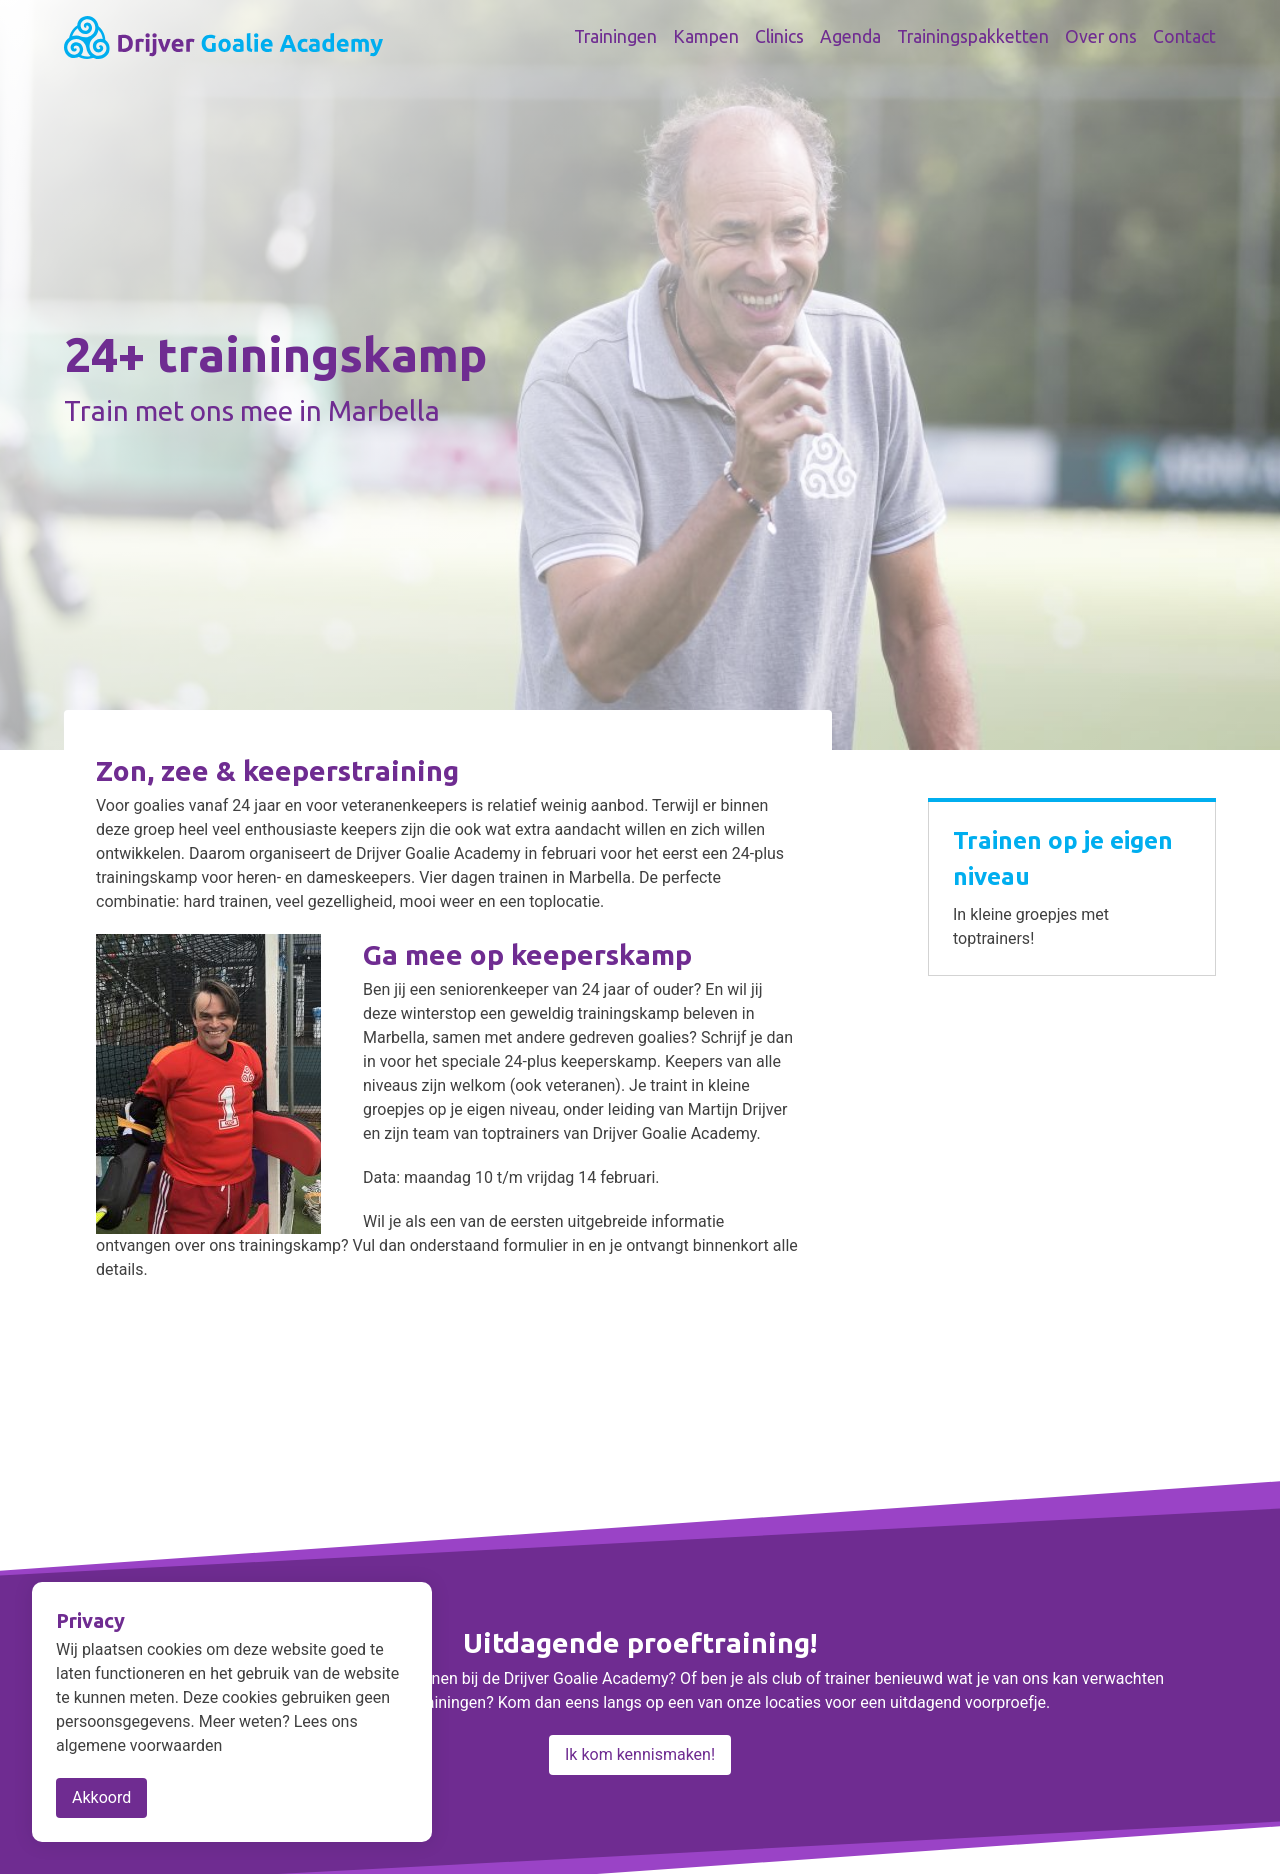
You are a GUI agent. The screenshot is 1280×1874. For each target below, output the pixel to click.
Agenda (850, 36)
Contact (1184, 36)
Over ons (1101, 36)
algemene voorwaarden (139, 1745)
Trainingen (615, 36)
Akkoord (101, 1797)
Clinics (779, 36)
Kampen (706, 36)
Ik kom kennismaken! (640, 1754)
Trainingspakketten (973, 36)
